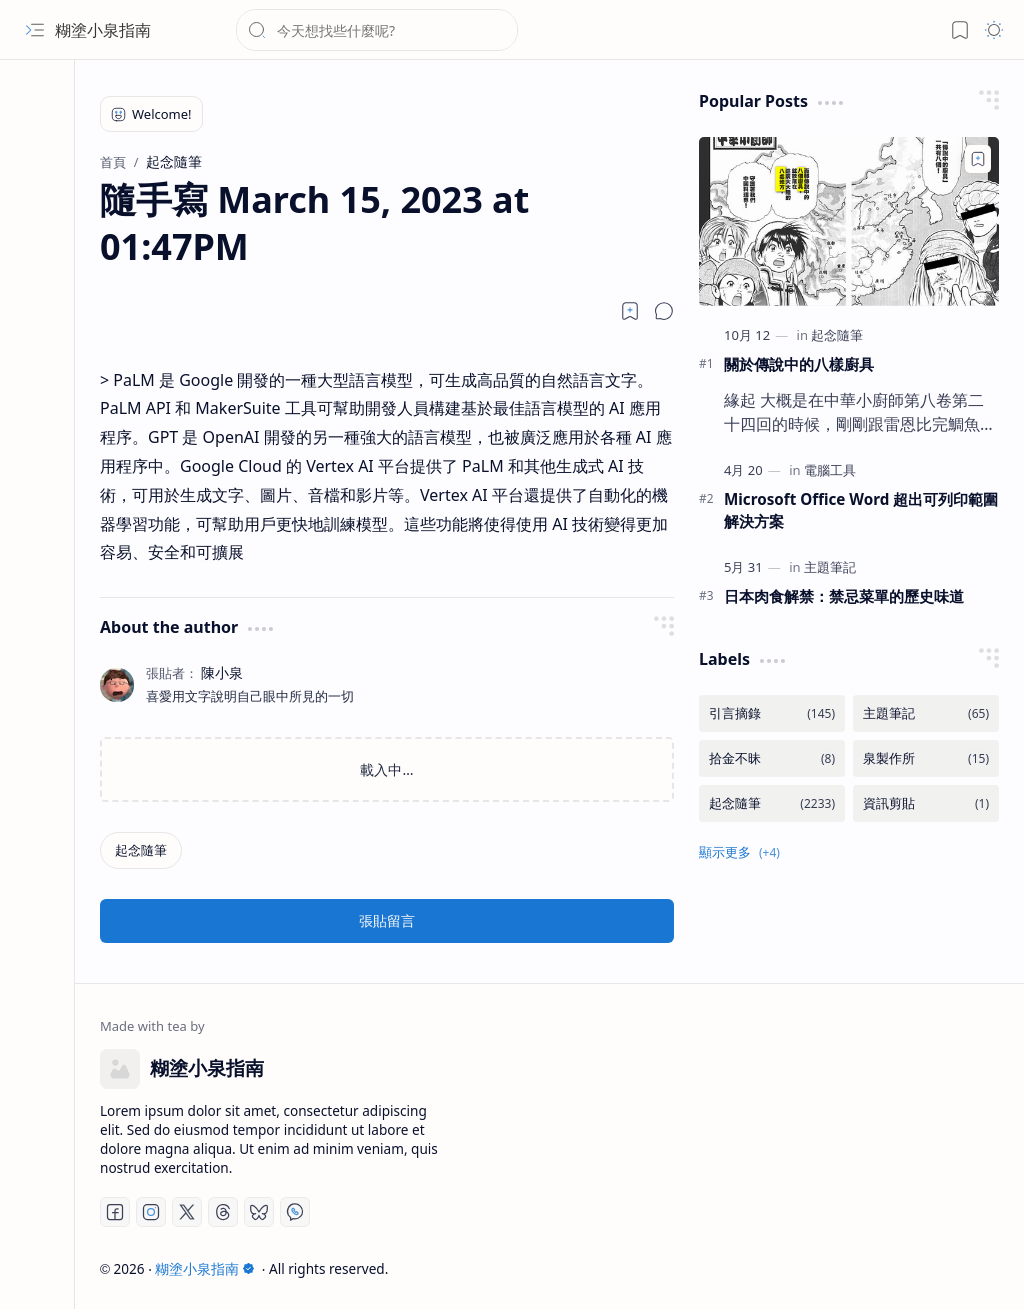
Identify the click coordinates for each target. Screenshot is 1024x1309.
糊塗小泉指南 (103, 30)
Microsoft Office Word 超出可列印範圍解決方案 (861, 510)
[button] (35, 30)
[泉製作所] (926, 758)
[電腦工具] (830, 470)
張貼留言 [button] (387, 920)
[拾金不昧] (772, 758)
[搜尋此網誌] (377, 30)
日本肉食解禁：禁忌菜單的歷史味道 (844, 596)
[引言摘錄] (772, 713)
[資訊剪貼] (926, 803)
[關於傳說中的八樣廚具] (849, 221)
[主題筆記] (830, 567)
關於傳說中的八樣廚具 (799, 364)
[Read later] (630, 311)
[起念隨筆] (141, 850)
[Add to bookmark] (978, 159)
